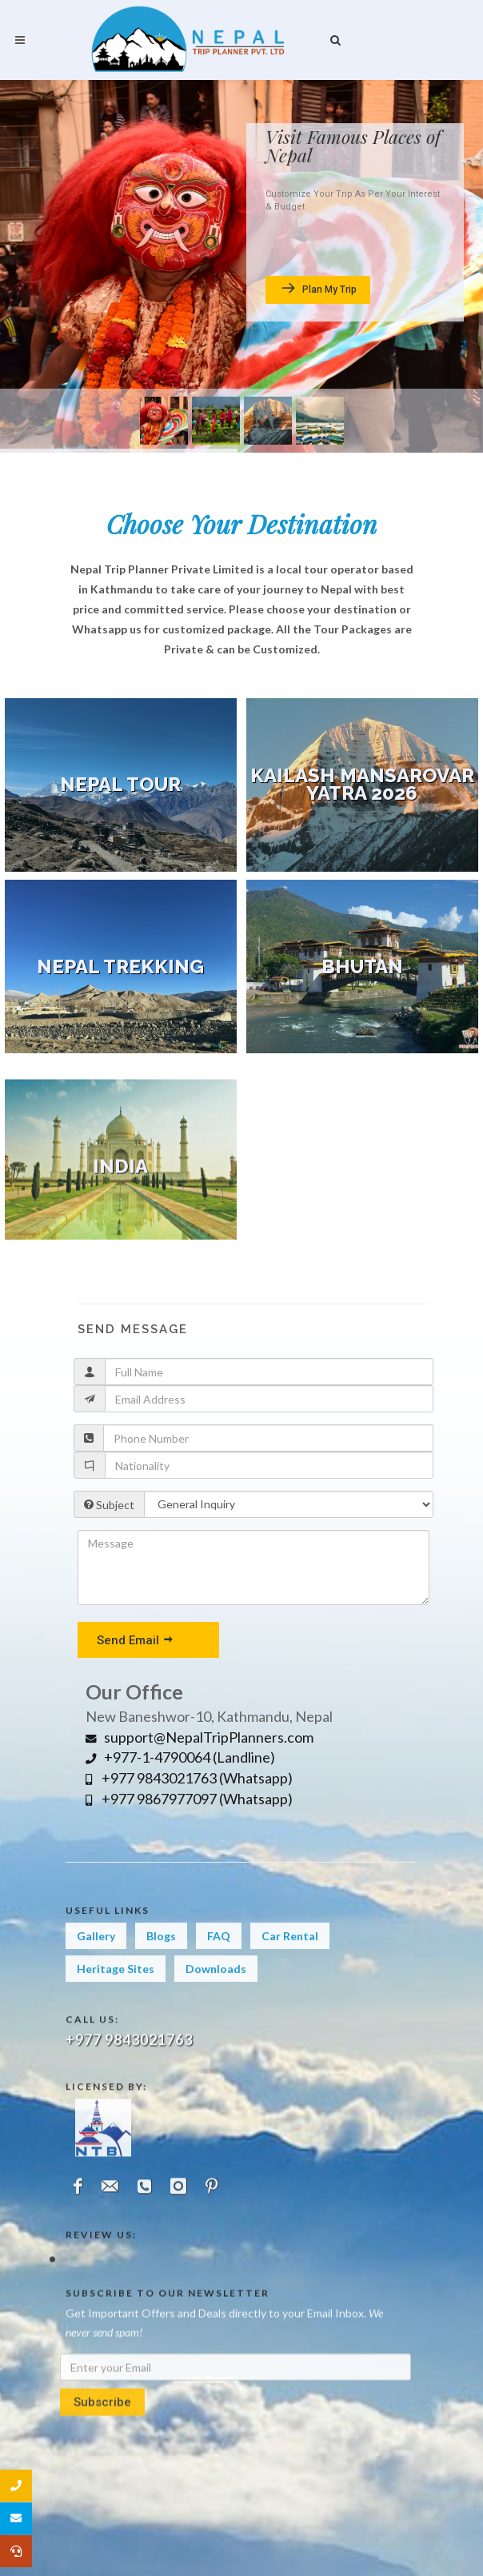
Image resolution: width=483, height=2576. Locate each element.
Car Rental (289, 1980)
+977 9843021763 (129, 2146)
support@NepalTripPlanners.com (199, 1737)
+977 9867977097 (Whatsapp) (189, 1798)
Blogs (161, 1980)
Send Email (135, 1639)
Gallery (96, 1980)
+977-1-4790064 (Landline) (180, 1757)
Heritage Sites (115, 2012)
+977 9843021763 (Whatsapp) (189, 1778)
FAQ (218, 1980)
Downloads (216, 2012)
